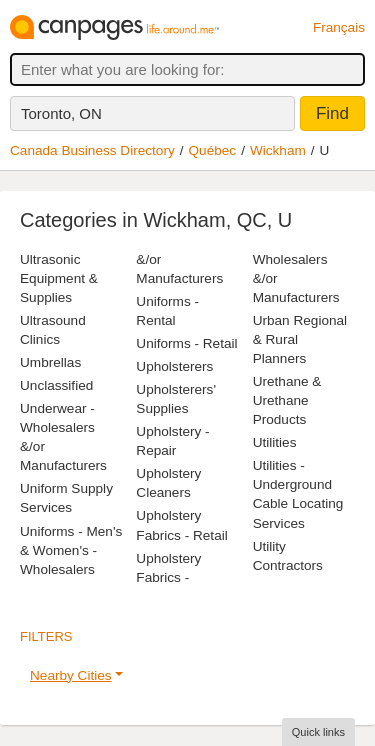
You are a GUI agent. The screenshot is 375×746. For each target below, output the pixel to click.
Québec (213, 150)
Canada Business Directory (92, 150)
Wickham (278, 150)
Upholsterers (174, 366)
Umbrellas (50, 362)
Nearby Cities (71, 675)
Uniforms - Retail (186, 343)
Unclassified (56, 385)
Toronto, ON (61, 113)
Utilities (275, 442)
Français (339, 27)
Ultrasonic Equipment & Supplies (59, 278)
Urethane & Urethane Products (287, 400)
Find (332, 113)
